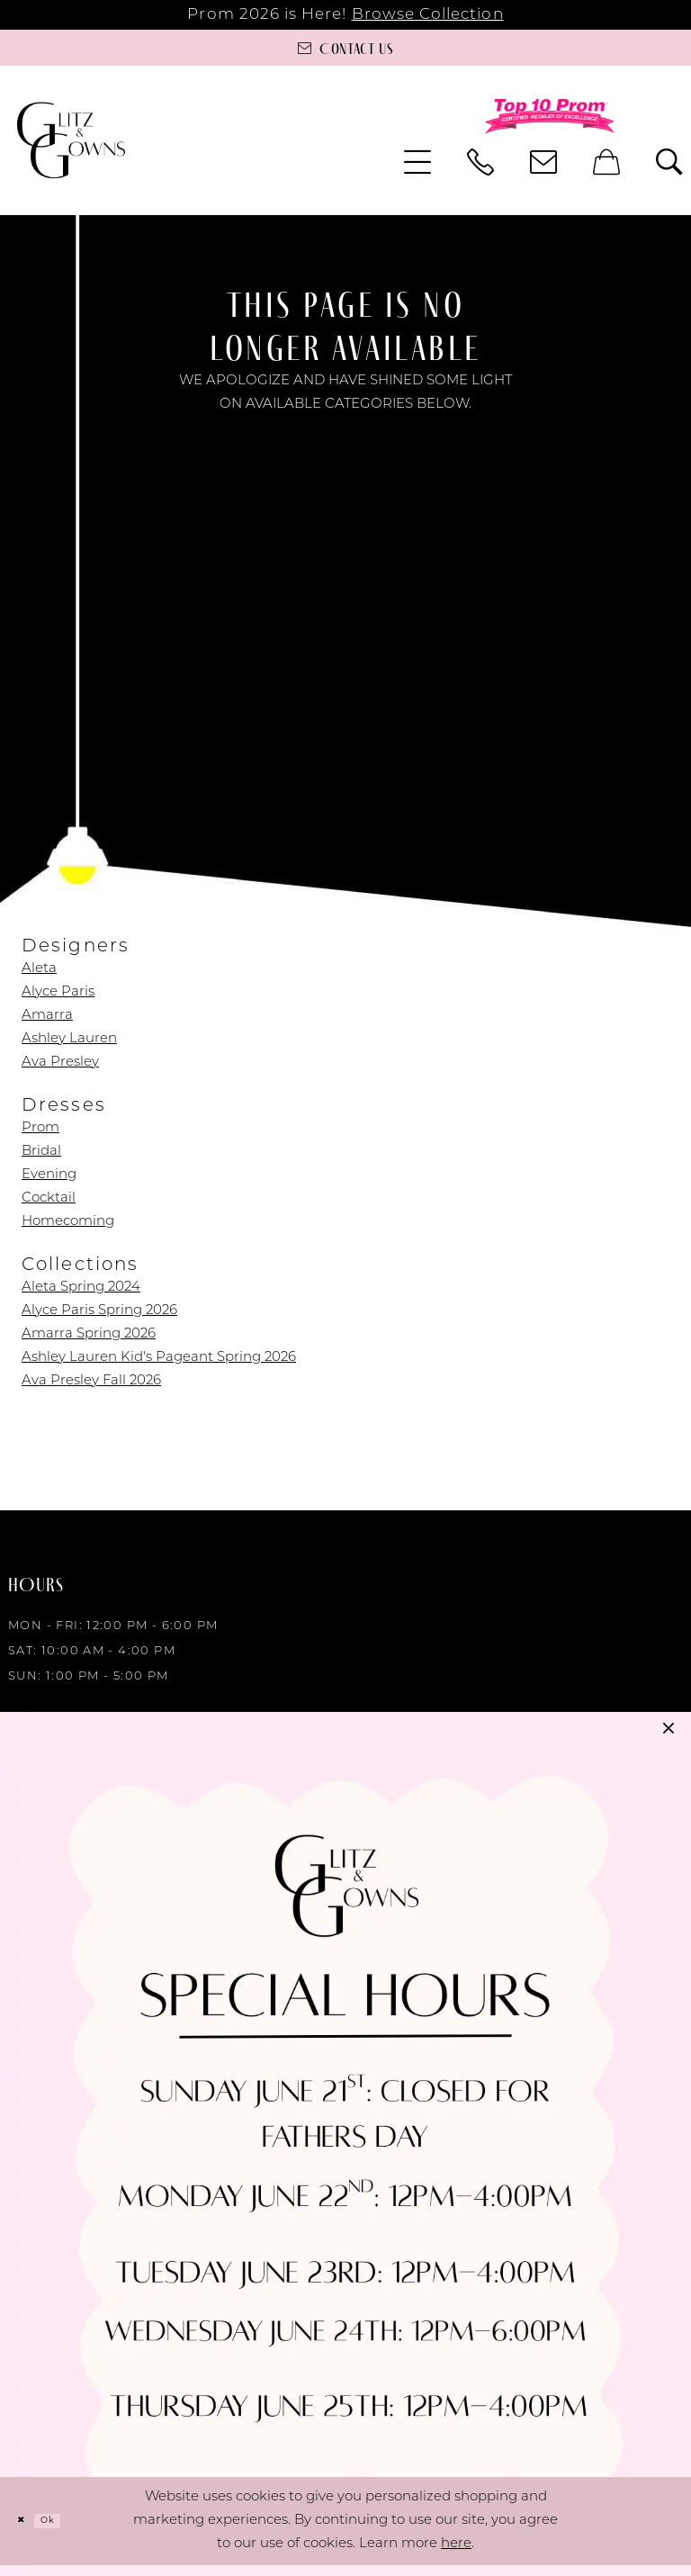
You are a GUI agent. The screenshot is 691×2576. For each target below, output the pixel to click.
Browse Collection (428, 15)
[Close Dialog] (26, 2531)
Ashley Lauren (69, 1039)
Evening (49, 1175)
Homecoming (68, 1222)
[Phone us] (480, 162)
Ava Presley (60, 1062)
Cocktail (49, 1198)
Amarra (47, 1015)
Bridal (41, 1151)
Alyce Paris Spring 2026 (99, 1311)
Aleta (39, 969)
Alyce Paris (58, 992)
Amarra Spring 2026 (89, 1334)
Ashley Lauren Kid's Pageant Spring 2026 (159, 1358)
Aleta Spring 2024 (81, 1287)
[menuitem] (417, 162)
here (456, 2555)
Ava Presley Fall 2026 (91, 1381)
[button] (417, 162)
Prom (40, 1128)
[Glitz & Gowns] (71, 140)
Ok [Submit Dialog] (67, 2530)
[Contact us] (345, 48)
